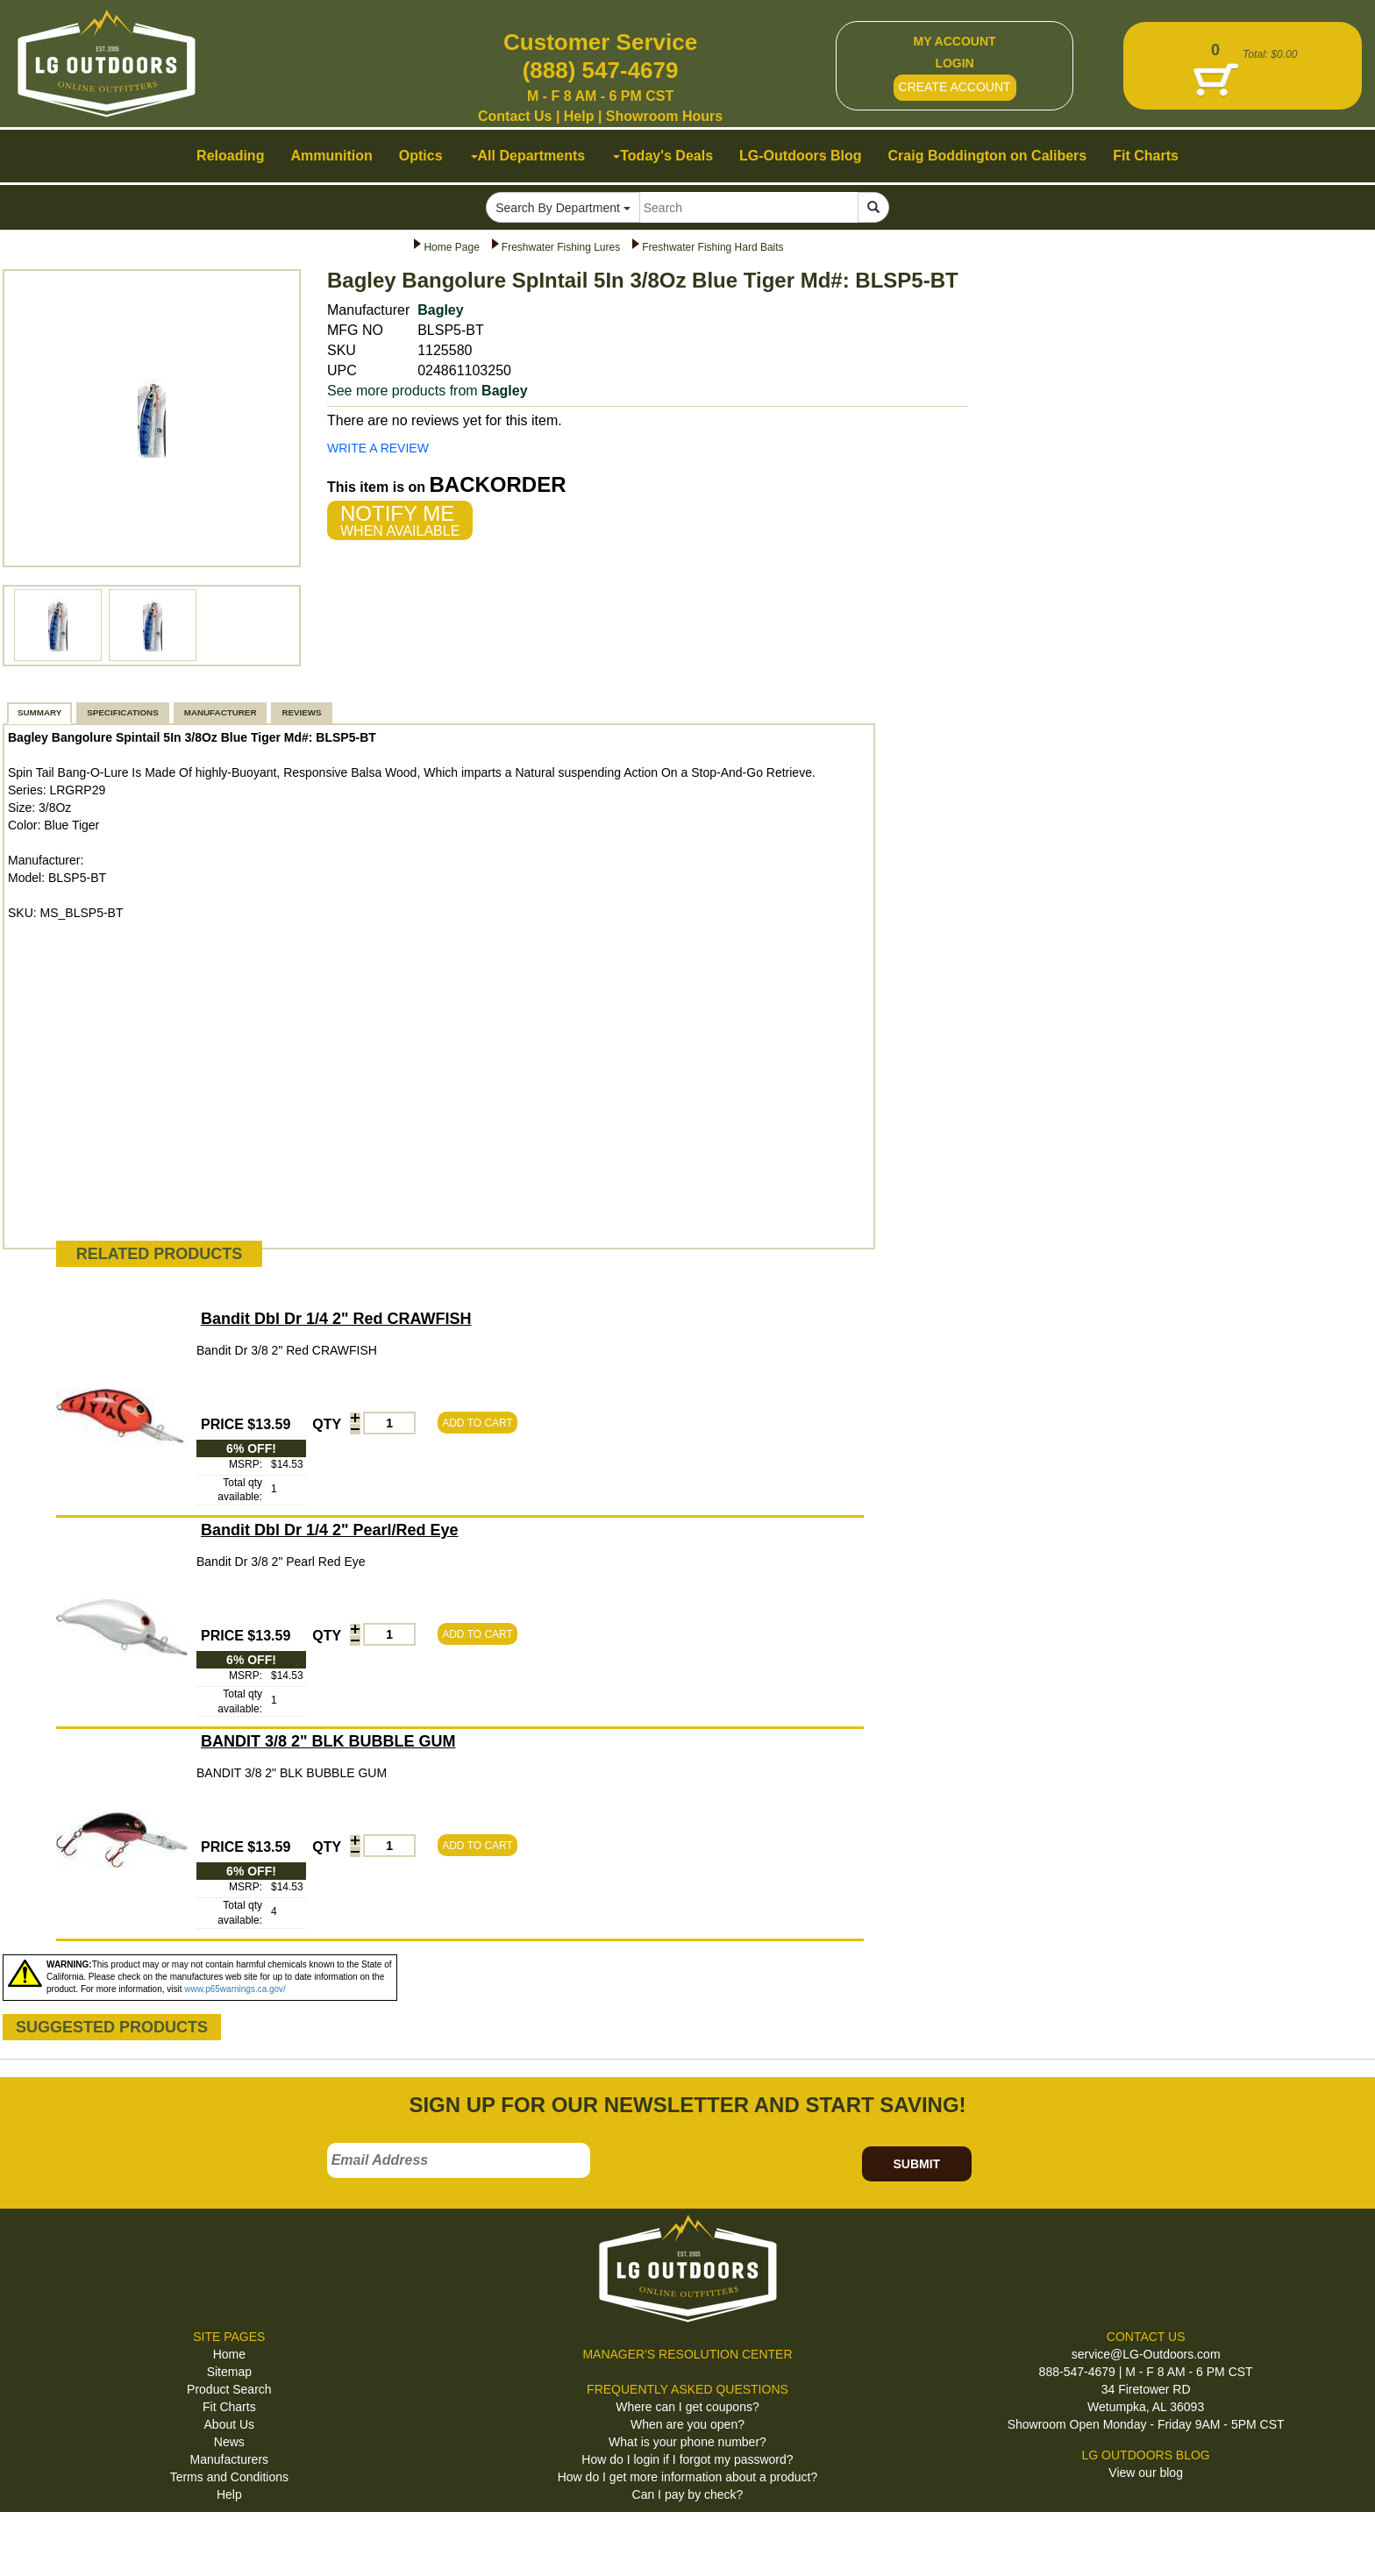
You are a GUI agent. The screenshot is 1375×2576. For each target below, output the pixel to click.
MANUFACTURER (220, 712)
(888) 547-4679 (601, 70)
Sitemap (229, 2372)
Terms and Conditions (229, 2477)
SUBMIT (916, 2164)
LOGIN (954, 63)
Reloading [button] (230, 155)
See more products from (427, 390)
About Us (229, 2424)
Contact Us (515, 116)
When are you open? (687, 2424)
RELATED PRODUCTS (159, 1254)
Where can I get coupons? (687, 2407)
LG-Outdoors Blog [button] (800, 155)
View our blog (1145, 2473)
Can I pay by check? (688, 2494)
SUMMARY (39, 712)
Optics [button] (421, 155)
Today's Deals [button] (663, 155)
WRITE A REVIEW (378, 448)
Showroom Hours (664, 116)
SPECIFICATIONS (122, 712)
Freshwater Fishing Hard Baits (712, 247)
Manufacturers (229, 2459)
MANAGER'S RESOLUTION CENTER (687, 2354)
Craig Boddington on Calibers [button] (987, 155)
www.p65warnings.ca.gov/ (235, 1989)
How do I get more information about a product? (688, 2477)
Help (579, 116)
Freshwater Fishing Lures (561, 247)
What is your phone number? (687, 2442)
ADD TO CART (477, 1423)
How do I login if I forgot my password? (687, 2459)
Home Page (451, 247)
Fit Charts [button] (1146, 155)
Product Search (229, 2389)
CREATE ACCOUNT (955, 87)
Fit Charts (229, 2407)
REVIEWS (301, 712)
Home (229, 2354)
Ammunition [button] (331, 155)
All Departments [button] (528, 155)
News (229, 2442)
